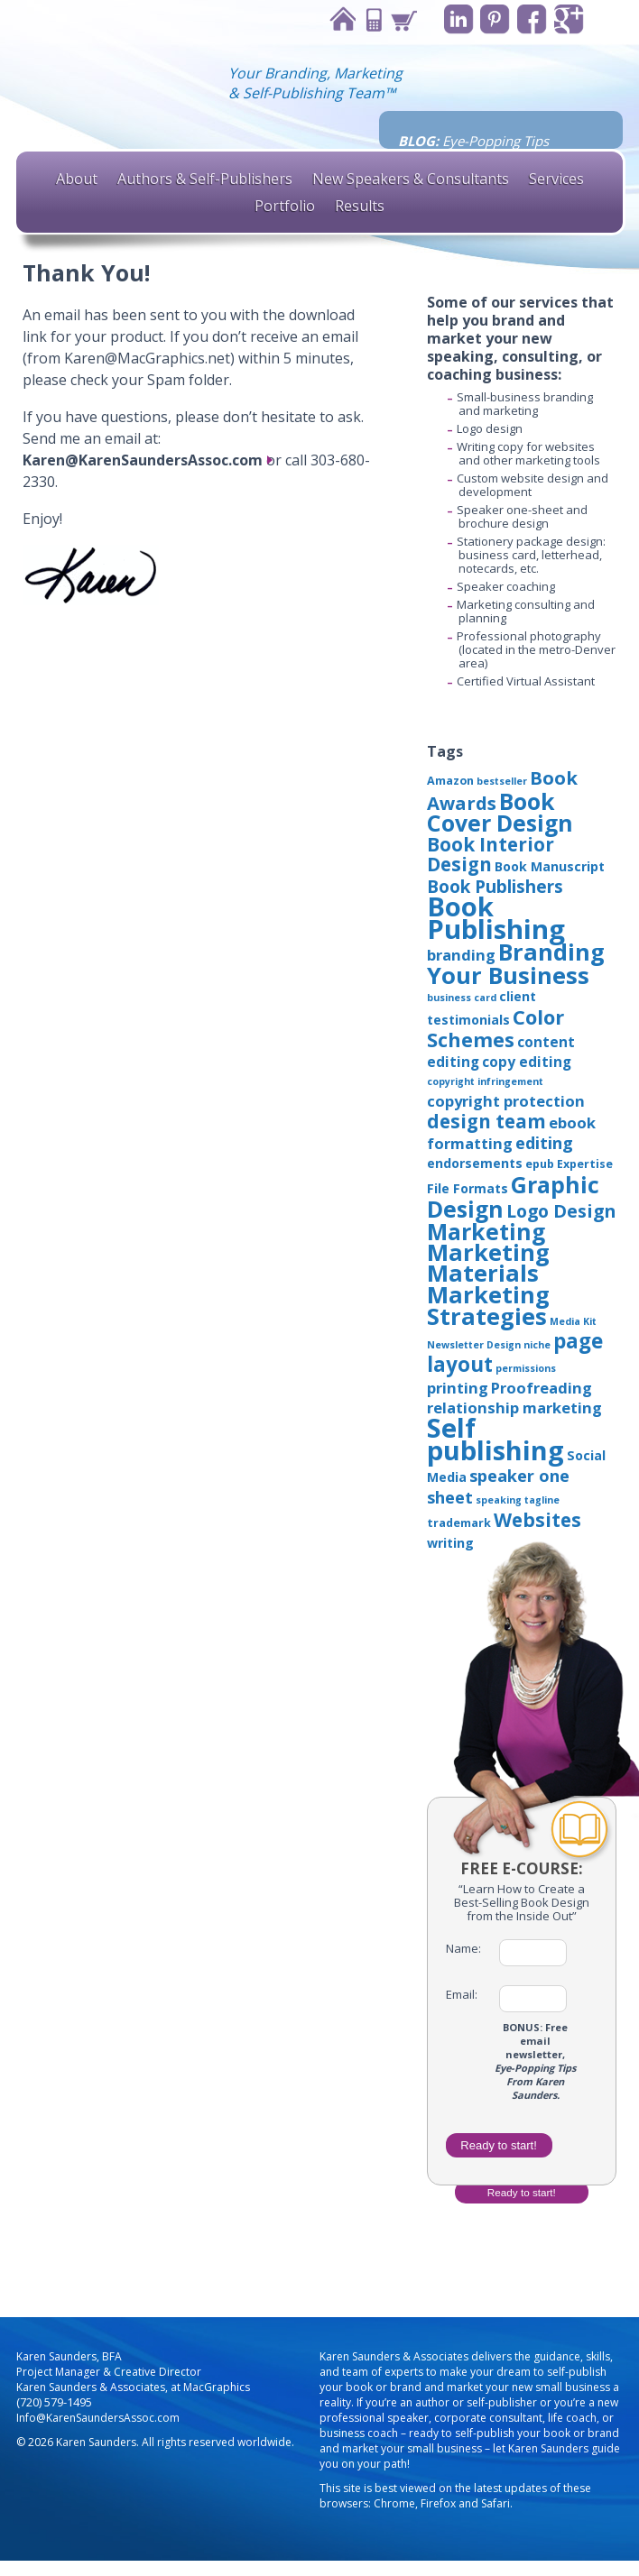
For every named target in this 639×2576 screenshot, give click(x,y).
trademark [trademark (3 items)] (459, 1523)
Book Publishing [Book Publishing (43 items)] (496, 917)
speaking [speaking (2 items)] (499, 1500)
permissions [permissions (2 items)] (525, 1368)
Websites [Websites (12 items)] (537, 1519)
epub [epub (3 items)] (539, 1164)
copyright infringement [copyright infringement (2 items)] (485, 1081)
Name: (463, 1948)
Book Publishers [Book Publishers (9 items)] (495, 886)
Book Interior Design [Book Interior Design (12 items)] (490, 854)
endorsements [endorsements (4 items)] (475, 1163)
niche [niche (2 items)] (537, 1345)
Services (556, 179)
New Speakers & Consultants (410, 179)
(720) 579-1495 (54, 2402)
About (76, 179)
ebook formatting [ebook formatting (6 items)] (511, 1133)
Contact (371, 19)
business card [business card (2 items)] (461, 997)
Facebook (532, 19)
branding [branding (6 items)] (461, 954)
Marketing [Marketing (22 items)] (486, 1231)
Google (569, 19)
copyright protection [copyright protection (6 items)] (506, 1100)
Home (341, 19)
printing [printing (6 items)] (457, 1387)
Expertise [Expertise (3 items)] (585, 1164)
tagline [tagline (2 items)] (542, 1500)
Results (359, 206)
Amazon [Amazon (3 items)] (450, 780)
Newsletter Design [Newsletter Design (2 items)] (474, 1345)
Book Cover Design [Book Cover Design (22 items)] (500, 812)
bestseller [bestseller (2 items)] (502, 781)
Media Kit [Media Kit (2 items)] (573, 1321)
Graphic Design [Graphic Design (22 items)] (513, 1196)
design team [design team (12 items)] (486, 1121)
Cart (402, 19)
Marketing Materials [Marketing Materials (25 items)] (488, 1263)
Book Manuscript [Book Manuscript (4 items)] (550, 866)
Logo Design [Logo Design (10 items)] (561, 1211)
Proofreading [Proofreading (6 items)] (541, 1387)
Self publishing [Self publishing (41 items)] (495, 1438)
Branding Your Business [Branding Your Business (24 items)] (516, 963)
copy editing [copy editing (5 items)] (526, 1062)
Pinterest (495, 19)
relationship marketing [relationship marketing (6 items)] (514, 1407)
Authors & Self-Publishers (204, 179)
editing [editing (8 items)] (544, 1143)
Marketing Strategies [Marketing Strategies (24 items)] (488, 1305)
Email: (461, 1994)
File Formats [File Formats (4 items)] (467, 1188)
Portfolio (285, 206)
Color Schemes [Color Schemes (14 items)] (495, 1028)
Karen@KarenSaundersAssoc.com (143, 460)
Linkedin (458, 19)
